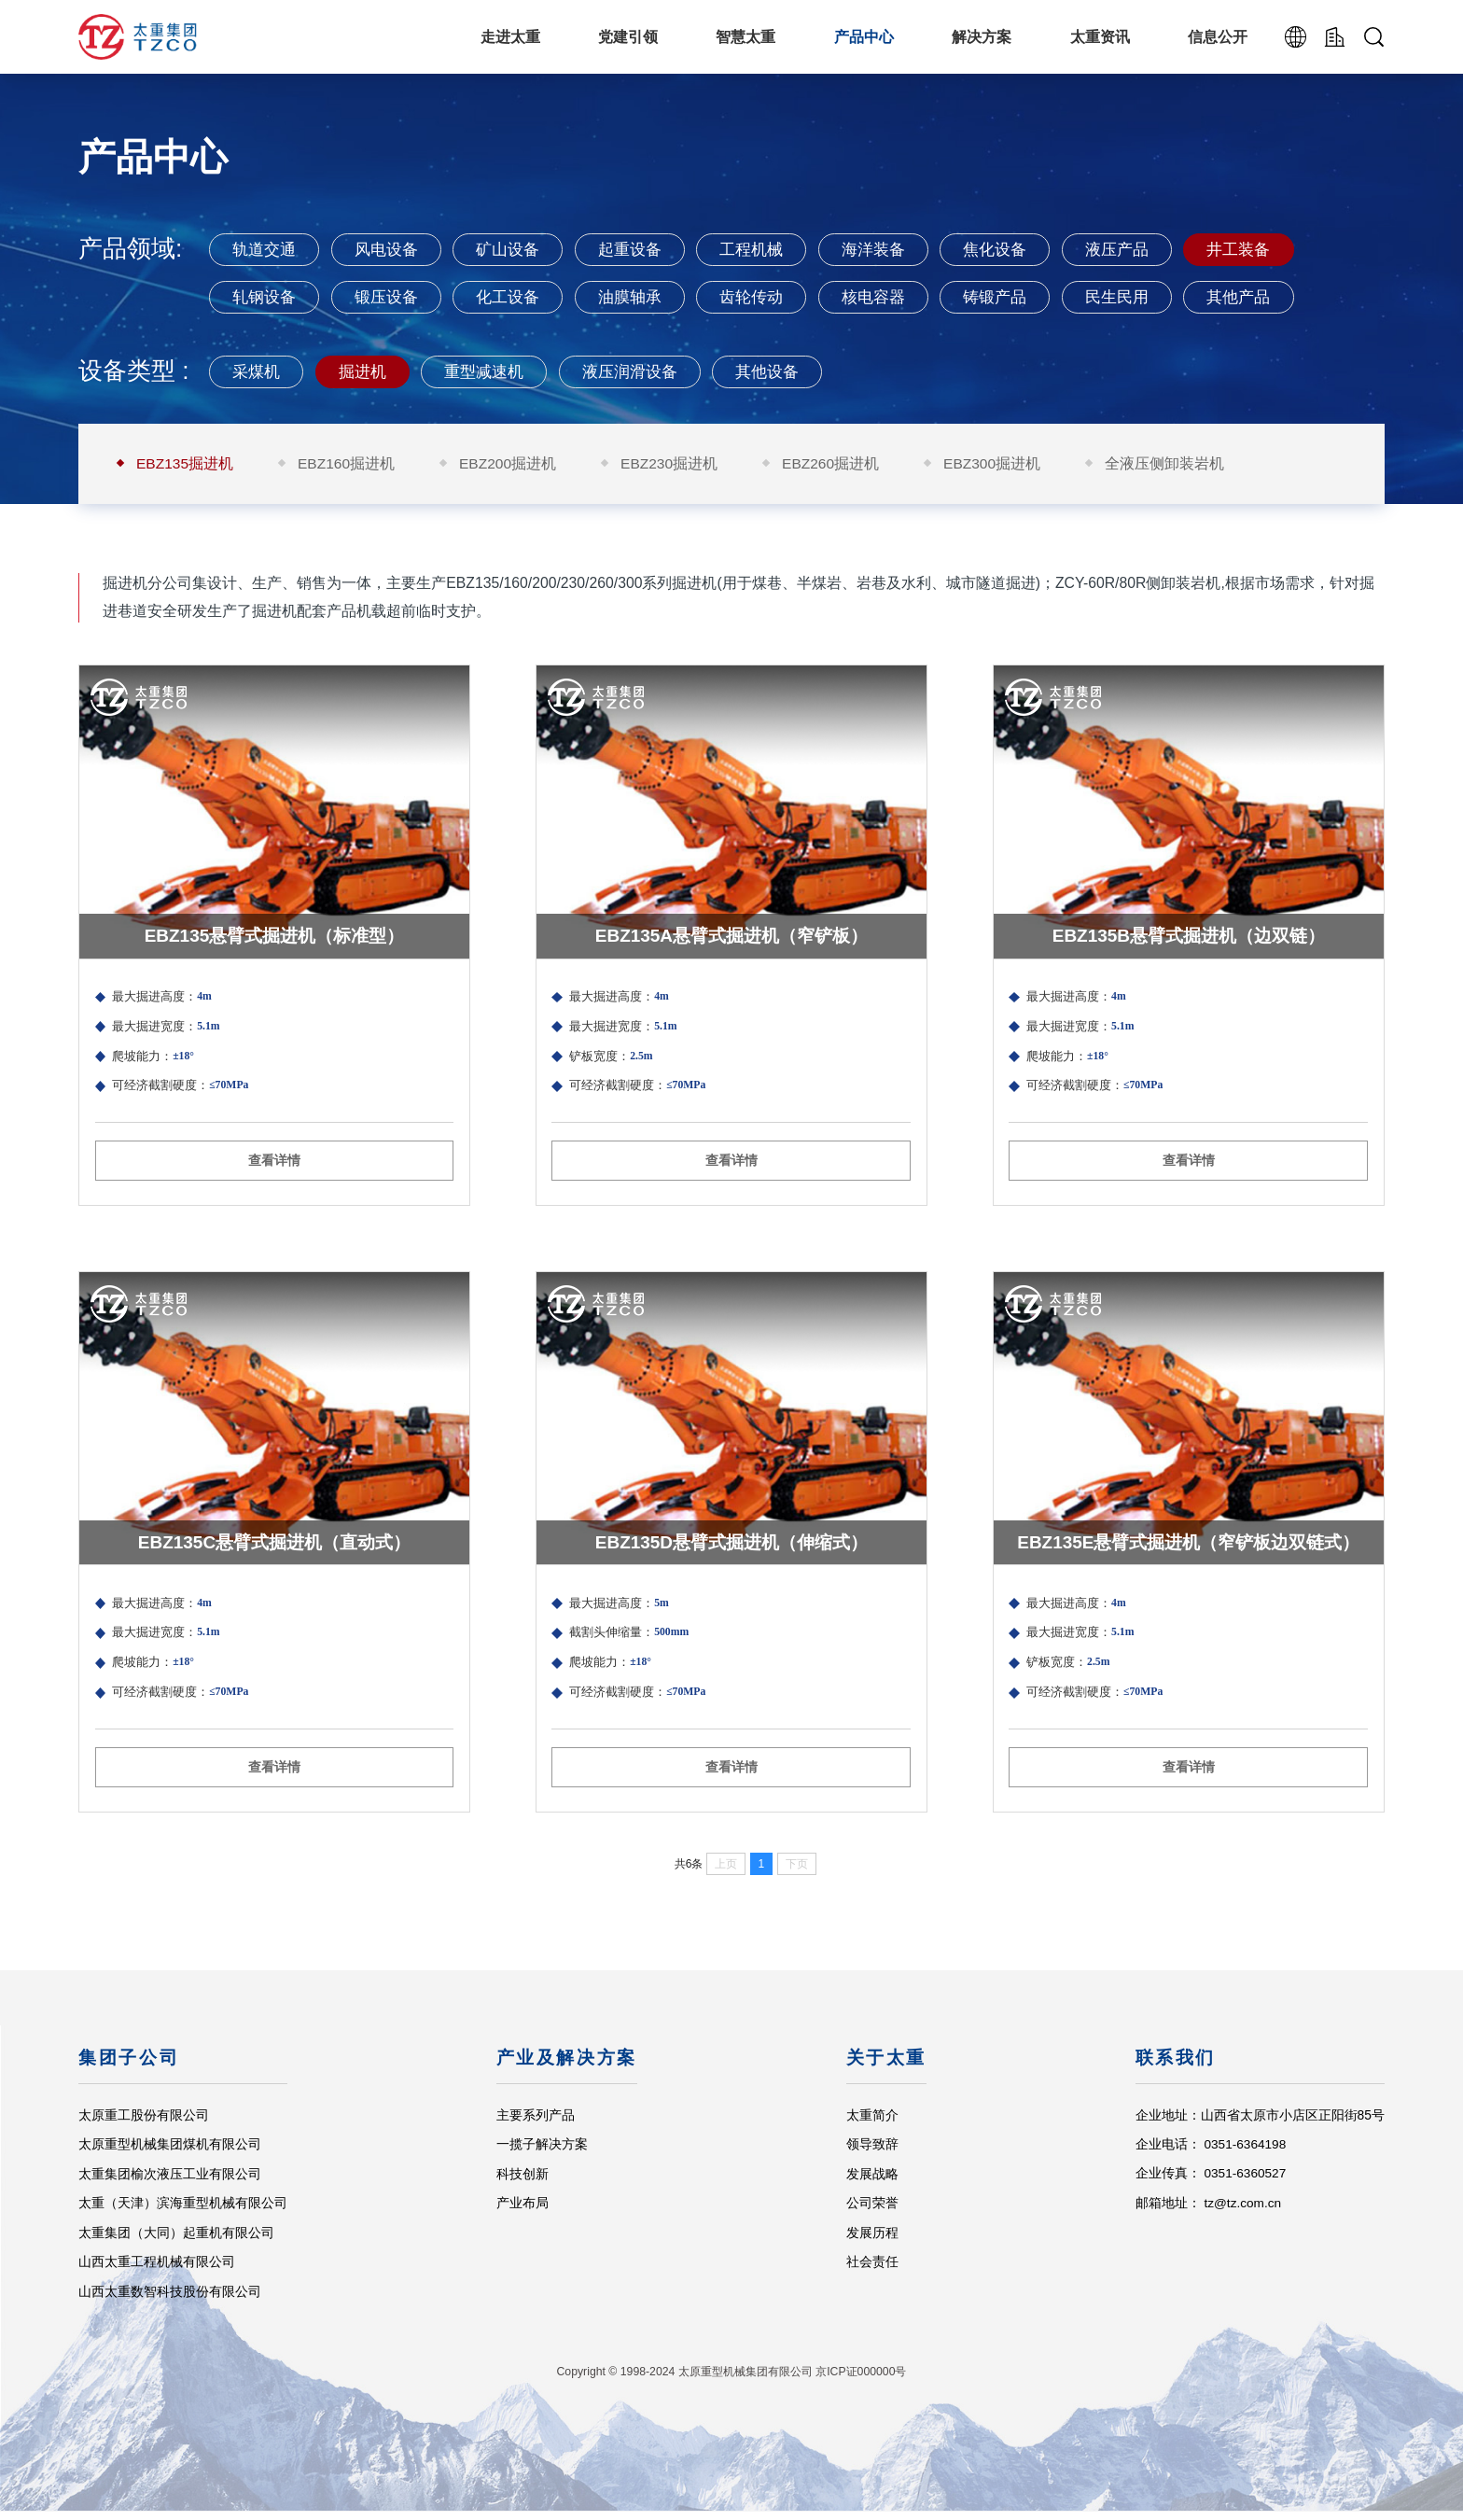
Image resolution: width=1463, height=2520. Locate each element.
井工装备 (1276, 249)
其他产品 (1276, 296)
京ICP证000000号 (860, 2380)
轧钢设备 (266, 296)
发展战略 (871, 2182)
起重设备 (644, 249)
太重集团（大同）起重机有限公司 (176, 2240)
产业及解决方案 (566, 2067)
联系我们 (1175, 2067)
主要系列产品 (535, 2123)
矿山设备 (518, 249)
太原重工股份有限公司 (143, 2123)
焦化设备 (1023, 249)
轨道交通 (266, 249)
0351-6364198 (1246, 2152)
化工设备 (518, 296)
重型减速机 (494, 372)
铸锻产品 (1023, 296)
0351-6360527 (1246, 2182)
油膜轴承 (644, 296)
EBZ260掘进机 (835, 465)
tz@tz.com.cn (1243, 2211)
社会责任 (871, 2269)
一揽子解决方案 (542, 2152)
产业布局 (522, 2211)
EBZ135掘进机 (185, 465)
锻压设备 (392, 296)
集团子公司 (128, 2067)
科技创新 (522, 2182)
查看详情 (274, 1218)
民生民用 (1149, 296)
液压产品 (1149, 249)
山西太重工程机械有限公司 (156, 2269)
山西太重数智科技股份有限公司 (169, 2299)
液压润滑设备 (644, 372)
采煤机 (258, 372)
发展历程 (871, 2240)
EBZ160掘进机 (348, 465)
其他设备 (788, 372)
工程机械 (771, 249)
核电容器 (897, 296)
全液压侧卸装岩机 (1170, 465)
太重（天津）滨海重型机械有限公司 (182, 2211)
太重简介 (871, 2123)
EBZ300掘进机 (997, 465)
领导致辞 (871, 2152)
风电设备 (392, 249)
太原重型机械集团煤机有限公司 (169, 2152)
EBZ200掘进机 (510, 465)
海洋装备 (897, 249)
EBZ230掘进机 (672, 465)
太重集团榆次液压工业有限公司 (169, 2182)
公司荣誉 (871, 2211)
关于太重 (886, 2067)
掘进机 (367, 372)
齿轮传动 (771, 296)
